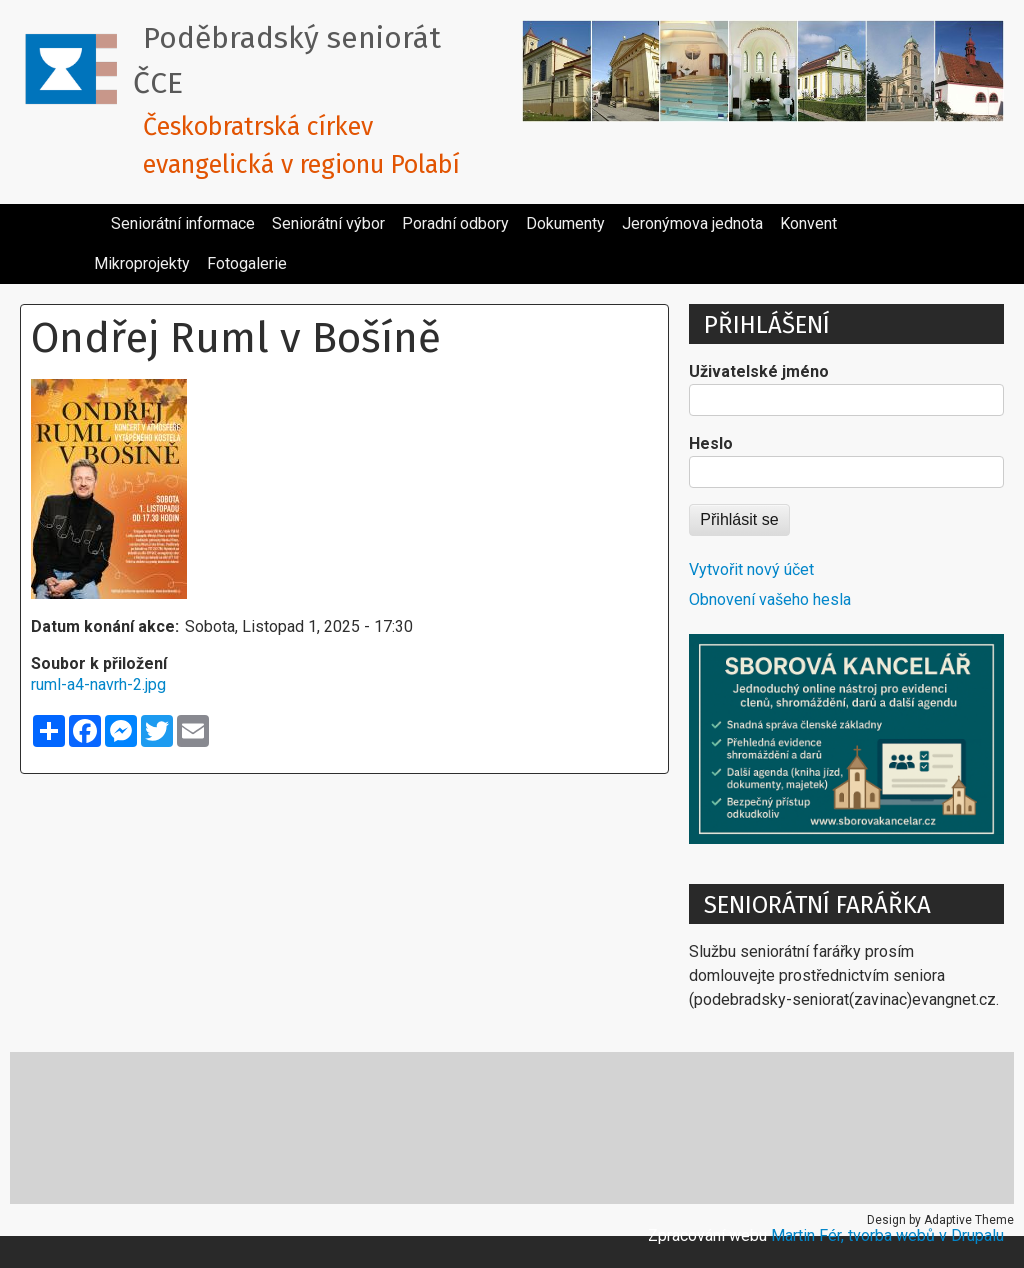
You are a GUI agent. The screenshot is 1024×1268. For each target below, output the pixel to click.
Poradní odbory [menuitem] (455, 223)
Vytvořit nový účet (751, 569)
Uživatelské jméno (759, 371)
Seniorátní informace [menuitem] (183, 223)
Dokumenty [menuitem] (565, 223)
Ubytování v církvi (917, 1127)
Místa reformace (495, 1127)
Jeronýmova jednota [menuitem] (692, 223)
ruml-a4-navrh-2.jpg (98, 684)
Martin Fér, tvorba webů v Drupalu (887, 1235)
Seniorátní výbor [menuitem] (328, 223)
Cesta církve (93, 1127)
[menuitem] (94, 216)
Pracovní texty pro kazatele (704, 1127)
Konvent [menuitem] (808, 223)
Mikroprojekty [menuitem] (142, 263)
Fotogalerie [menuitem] (247, 263)
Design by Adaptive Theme (940, 1220)
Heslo (711, 443)
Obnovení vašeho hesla (770, 599)
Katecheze (343, 1127)
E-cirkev (221, 1127)
